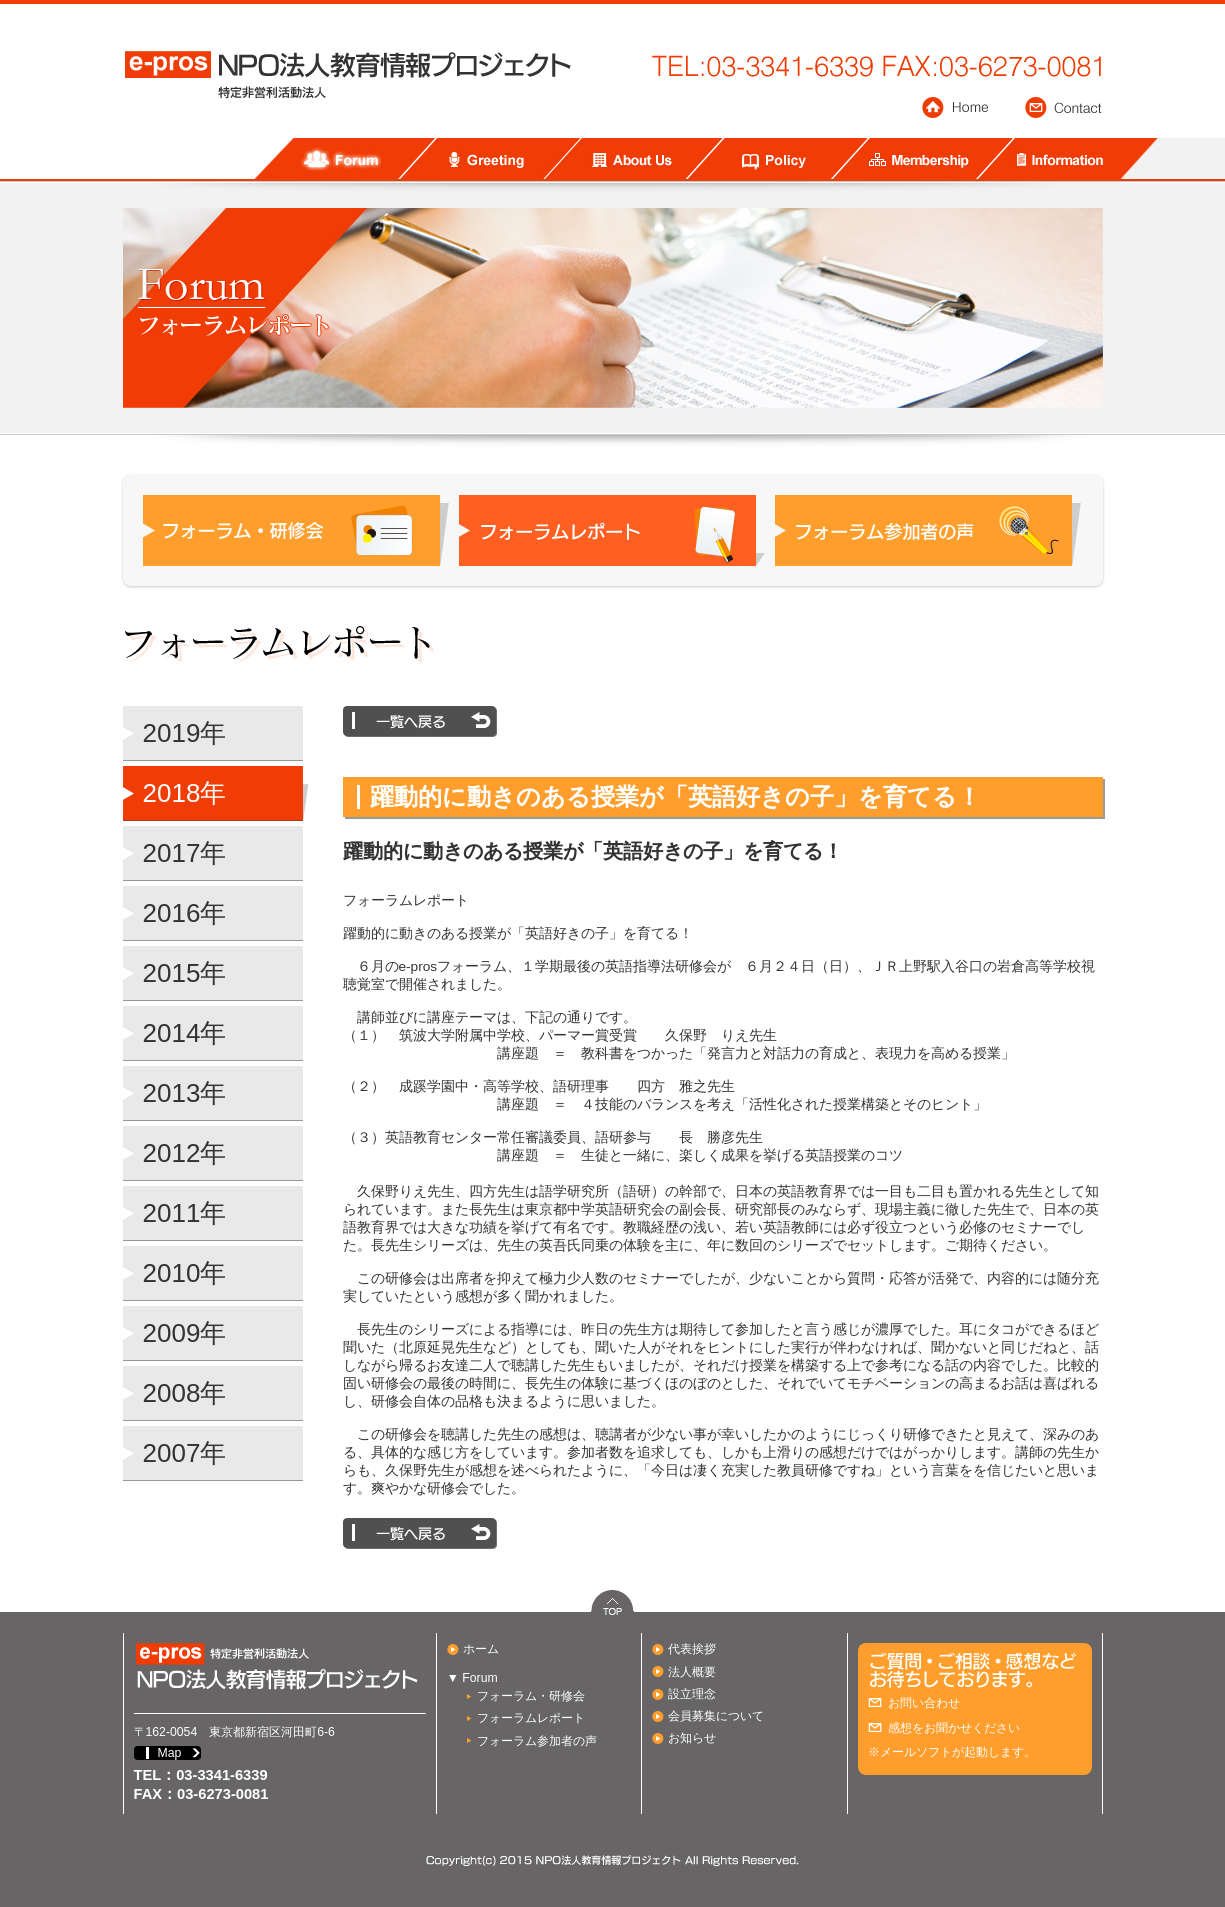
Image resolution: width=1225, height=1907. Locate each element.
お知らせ (692, 1738)
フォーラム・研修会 (531, 1696)
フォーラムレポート (531, 1718)
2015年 (185, 973)
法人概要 (692, 1672)
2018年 (185, 793)
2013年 (185, 1093)
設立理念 (692, 1694)
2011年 (185, 1213)
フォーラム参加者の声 (537, 1741)
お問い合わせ (924, 1703)
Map (170, 1753)
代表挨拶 (692, 1649)
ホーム (481, 1649)
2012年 (185, 1153)
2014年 (185, 1033)
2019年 (185, 733)
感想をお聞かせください (954, 1728)
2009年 (185, 1333)
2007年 (185, 1453)
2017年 (185, 853)
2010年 (185, 1273)
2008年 (185, 1393)
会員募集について (716, 1716)
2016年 (185, 913)
